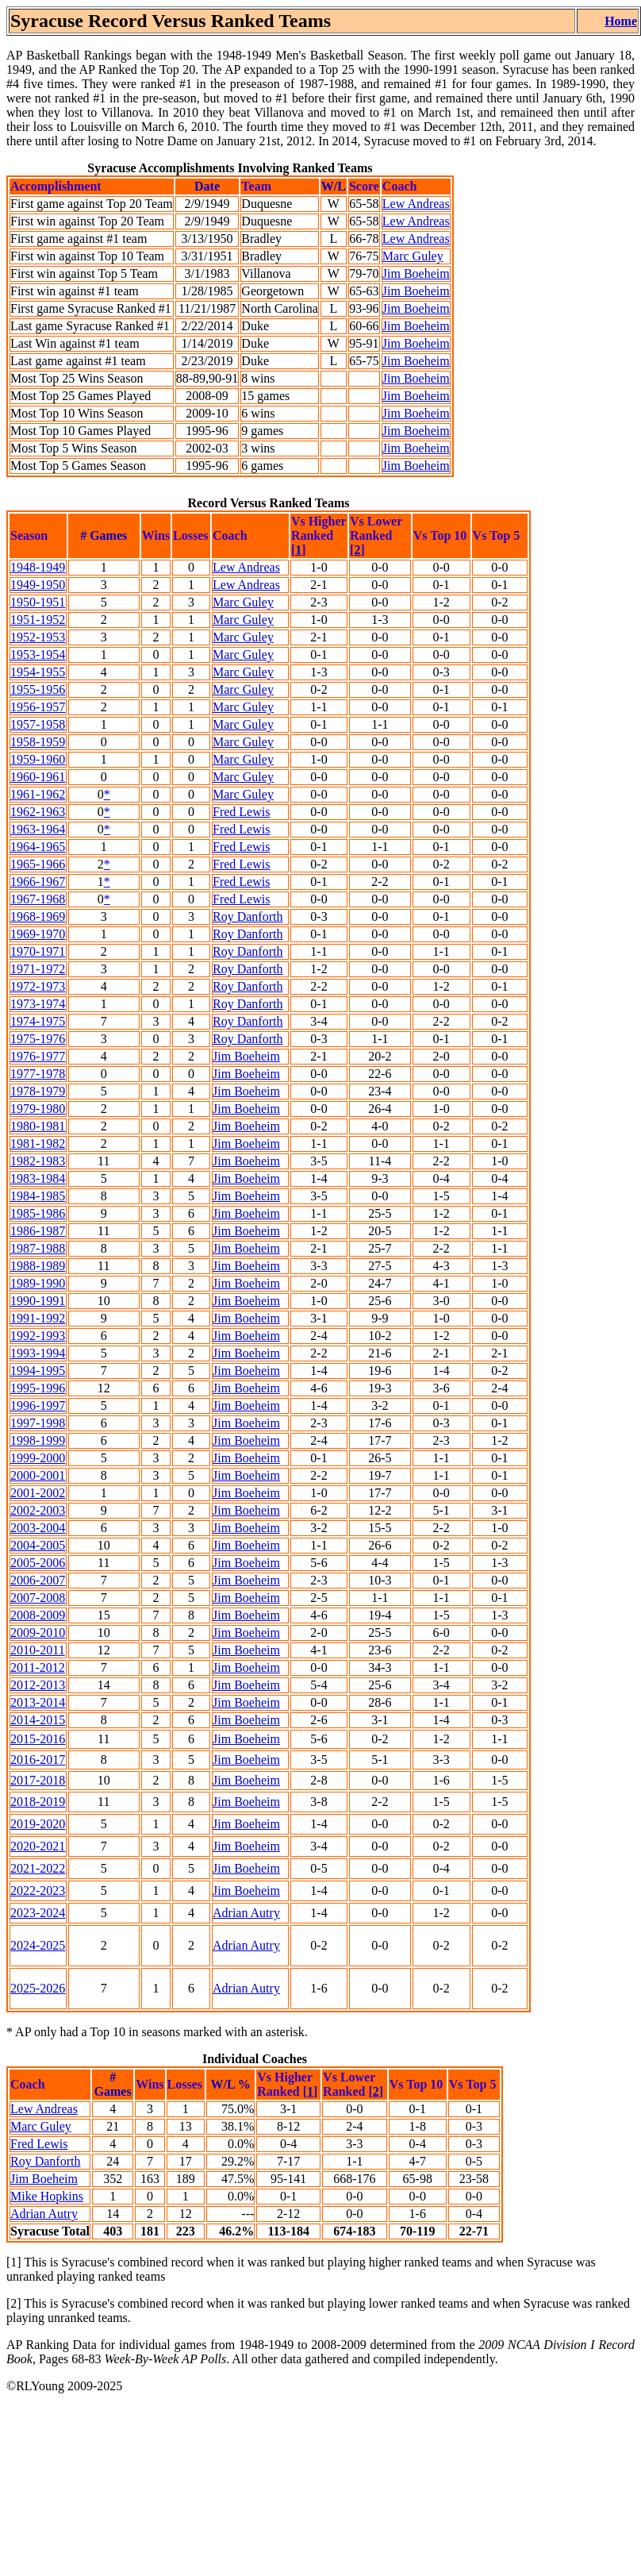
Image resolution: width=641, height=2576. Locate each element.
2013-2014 (37, 1702)
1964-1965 (37, 846)
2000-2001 (37, 1475)
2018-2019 (37, 1801)
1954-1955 (37, 672)
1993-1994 (37, 1353)
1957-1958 (37, 724)
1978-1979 (37, 1091)
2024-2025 (37, 1945)
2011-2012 (37, 1667)
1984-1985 (37, 1196)
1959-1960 (37, 759)
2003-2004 (37, 1527)
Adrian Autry (246, 1912)
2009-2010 (37, 1632)
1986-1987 (37, 1231)
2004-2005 (37, 1545)
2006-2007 (37, 1580)
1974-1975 (37, 1021)
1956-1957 (37, 707)
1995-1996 (37, 1388)
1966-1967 (37, 881)
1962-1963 (37, 811)
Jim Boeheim (416, 273)
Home (621, 21)
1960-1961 (37, 777)
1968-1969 (37, 916)
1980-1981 (37, 1126)
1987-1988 (37, 1248)
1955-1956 (37, 689)
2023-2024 (37, 1912)
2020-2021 (37, 1846)
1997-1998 (37, 1423)
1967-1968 (37, 899)
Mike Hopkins (46, 2196)
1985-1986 (37, 1213)
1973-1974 (37, 1004)
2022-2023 (37, 1890)
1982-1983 (37, 1161)
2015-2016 (37, 1739)
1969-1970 (37, 934)
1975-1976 (37, 1038)
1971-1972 (37, 969)
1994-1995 (37, 1370)
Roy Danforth (247, 916)
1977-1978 (37, 1073)
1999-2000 (37, 1458)
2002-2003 (37, 1510)
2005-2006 (37, 1562)
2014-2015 (37, 1720)
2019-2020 (37, 1824)
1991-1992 (37, 1318)
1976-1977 (37, 1056)
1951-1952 (37, 619)
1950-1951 (37, 602)
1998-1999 (37, 1440)
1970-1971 (37, 951)
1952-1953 (37, 637)
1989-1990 (37, 1283)
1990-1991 (37, 1300)
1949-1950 (37, 584)
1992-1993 (37, 1335)
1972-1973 (37, 986)
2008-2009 (37, 1615)
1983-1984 (37, 1178)
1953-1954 (37, 654)
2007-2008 (37, 1597)
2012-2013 (37, 1685)
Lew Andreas (416, 203)
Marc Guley (412, 256)
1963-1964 (37, 829)
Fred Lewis (241, 811)
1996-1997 (37, 1405)
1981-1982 (37, 1143)
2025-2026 (37, 1988)
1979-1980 (37, 1108)
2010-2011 (37, 1650)
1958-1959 (37, 742)
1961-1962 (37, 794)
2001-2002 (37, 1493)
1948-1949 (37, 567)
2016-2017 (37, 1759)
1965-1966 (37, 864)
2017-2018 (37, 1780)
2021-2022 (37, 1868)
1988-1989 (37, 1266)
